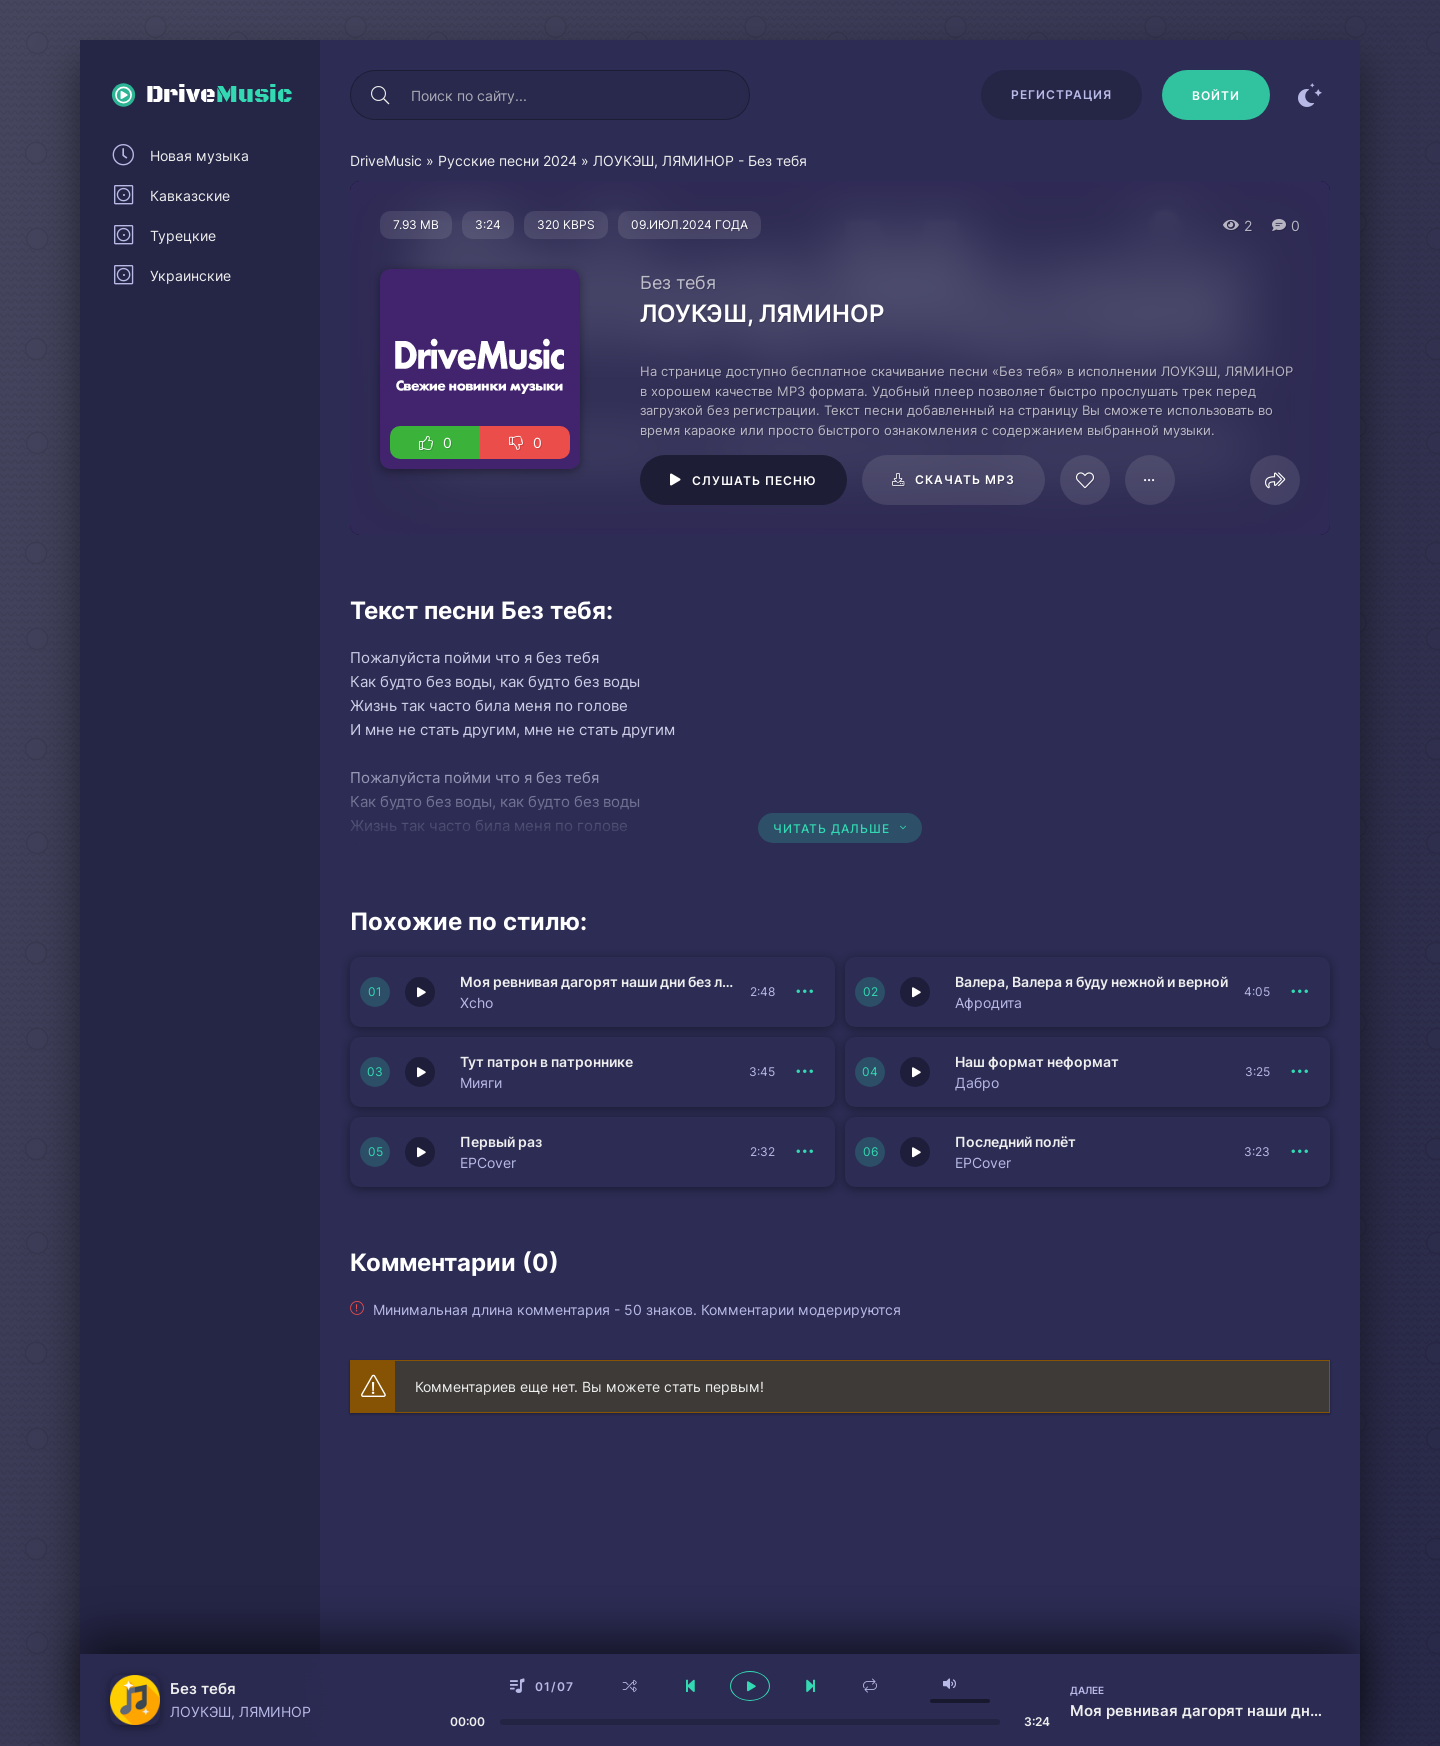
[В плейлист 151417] (1300, 1072)
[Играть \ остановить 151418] (915, 1152)
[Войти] (1216, 95)
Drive (219, 95)
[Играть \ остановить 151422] (420, 992)
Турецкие (183, 235)
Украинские (190, 275)
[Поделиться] (1275, 480)
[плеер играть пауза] (750, 1686)
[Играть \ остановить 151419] (420, 1152)
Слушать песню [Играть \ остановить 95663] (754, 480)
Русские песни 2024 (507, 160)
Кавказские (190, 195)
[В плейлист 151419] (805, 1152)
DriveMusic (386, 160)
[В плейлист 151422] (805, 992)
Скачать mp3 (965, 479)
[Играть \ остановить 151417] (915, 1072)
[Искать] (380, 95)
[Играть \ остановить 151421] (915, 992)
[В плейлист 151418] (1300, 1152)
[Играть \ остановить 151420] (420, 1072)
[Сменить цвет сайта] (1310, 95)
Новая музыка (199, 155)
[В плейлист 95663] (1150, 480)
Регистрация (1061, 94)
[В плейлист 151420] (805, 1072)
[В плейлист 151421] (1300, 992)
